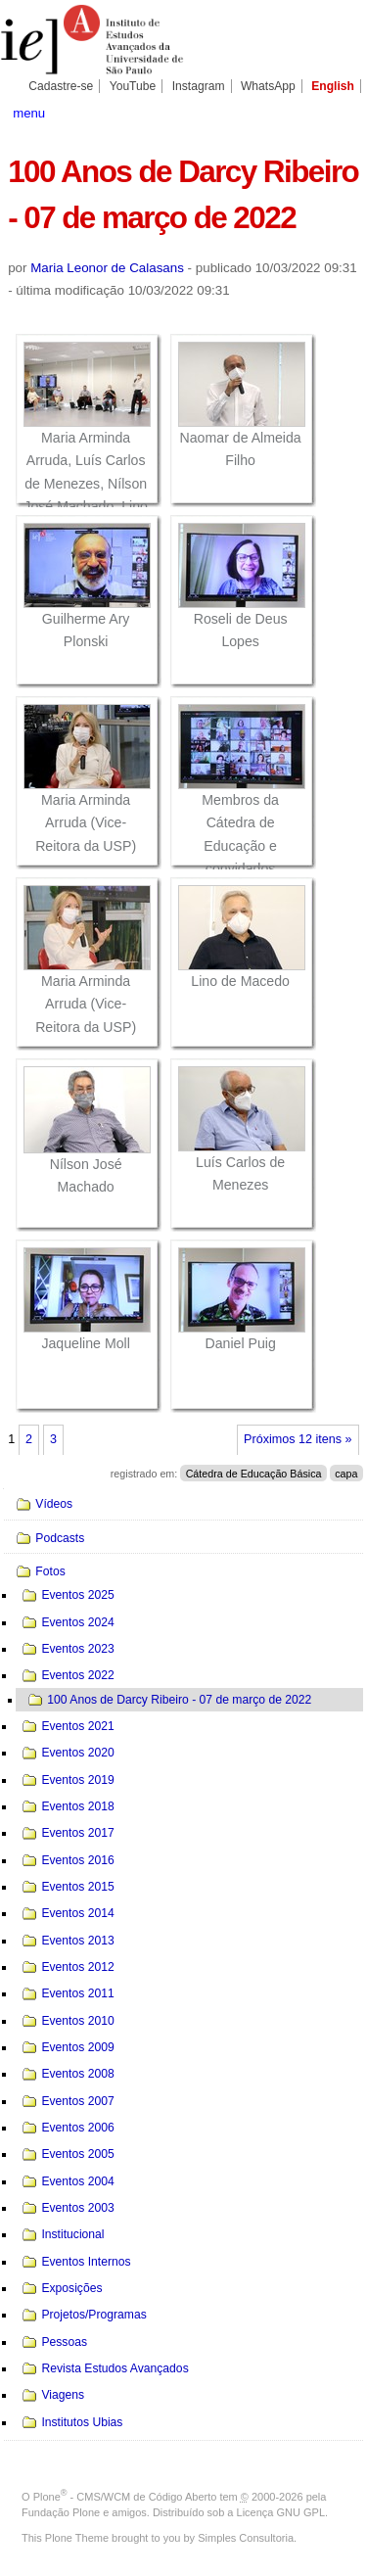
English (332, 86)
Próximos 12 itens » (297, 1439)
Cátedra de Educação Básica (254, 1473)
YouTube (133, 86)
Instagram (198, 86)
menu (29, 113)
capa (346, 1473)
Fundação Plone (61, 2512)
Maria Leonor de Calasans (107, 267)
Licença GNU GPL (281, 2512)
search (342, 111)
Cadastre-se (60, 86)
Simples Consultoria (246, 2538)
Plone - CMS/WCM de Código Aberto (125, 2497)
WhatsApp (268, 86)
